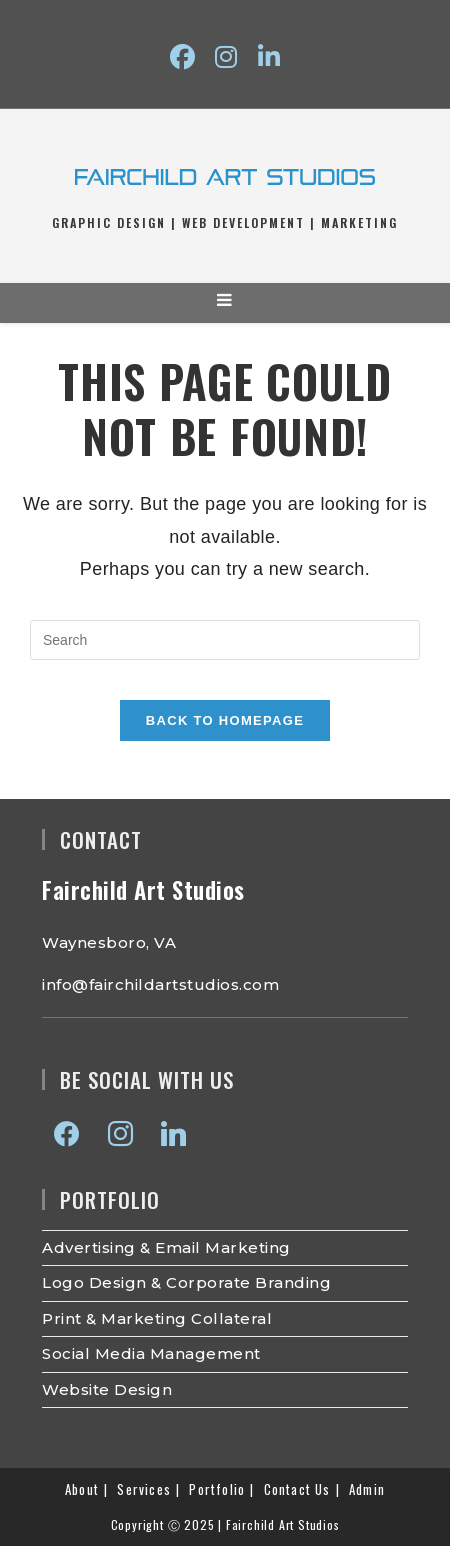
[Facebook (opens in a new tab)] (182, 57)
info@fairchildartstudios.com (160, 984)
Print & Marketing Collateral (157, 1318)
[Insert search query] (225, 640)
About (82, 1489)
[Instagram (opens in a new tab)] (226, 57)
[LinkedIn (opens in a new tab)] (269, 57)
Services (144, 1489)
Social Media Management (151, 1353)
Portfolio (217, 1489)
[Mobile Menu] (225, 302)
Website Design (107, 1389)
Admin (367, 1489)
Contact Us (297, 1489)
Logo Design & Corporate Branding (186, 1282)
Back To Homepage (225, 720)
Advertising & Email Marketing (166, 1247)
